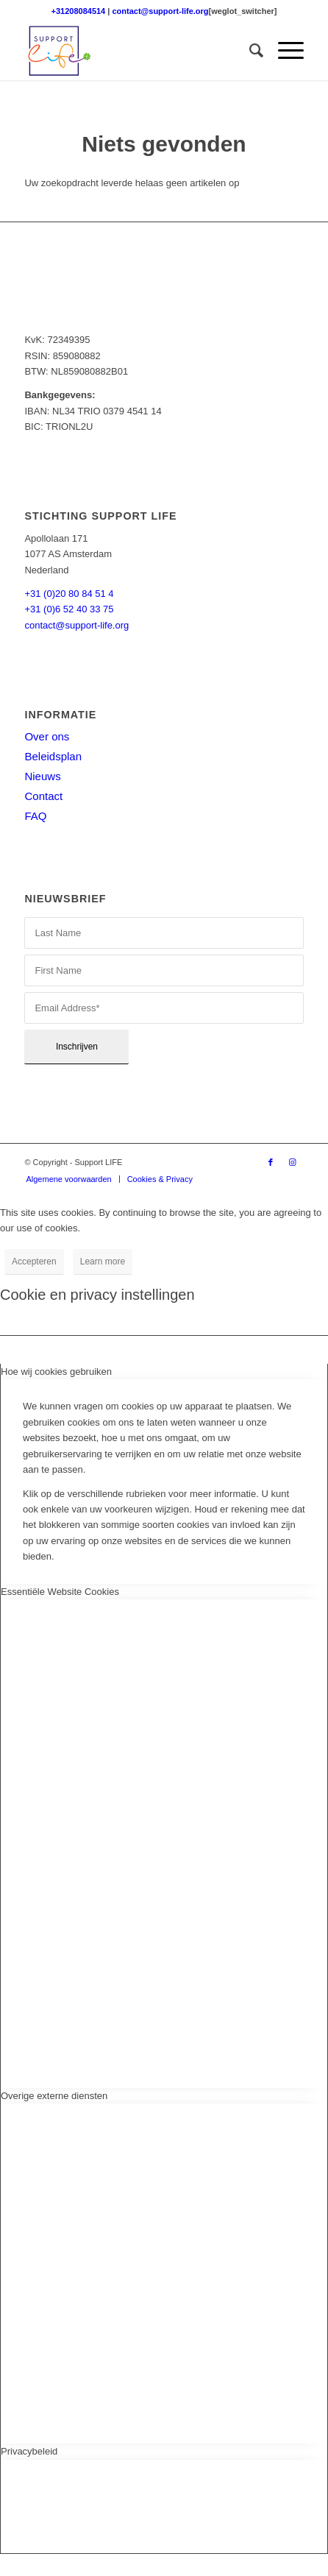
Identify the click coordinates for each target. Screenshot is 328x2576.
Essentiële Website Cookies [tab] (60, 1591)
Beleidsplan (53, 756)
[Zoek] (249, 50)
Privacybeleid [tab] (29, 2451)
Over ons (46, 736)
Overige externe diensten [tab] (54, 2095)
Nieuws (42, 776)
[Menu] (283, 50)
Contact (43, 796)
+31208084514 (78, 11)
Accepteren (34, 1261)
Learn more (102, 1261)
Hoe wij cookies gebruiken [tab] (56, 1371)
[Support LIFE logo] (135, 50)
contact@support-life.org (160, 11)
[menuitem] (249, 50)
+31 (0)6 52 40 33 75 (68, 609)
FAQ (35, 816)
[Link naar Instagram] (293, 1162)
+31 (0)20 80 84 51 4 (68, 593)
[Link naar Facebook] (271, 1162)
